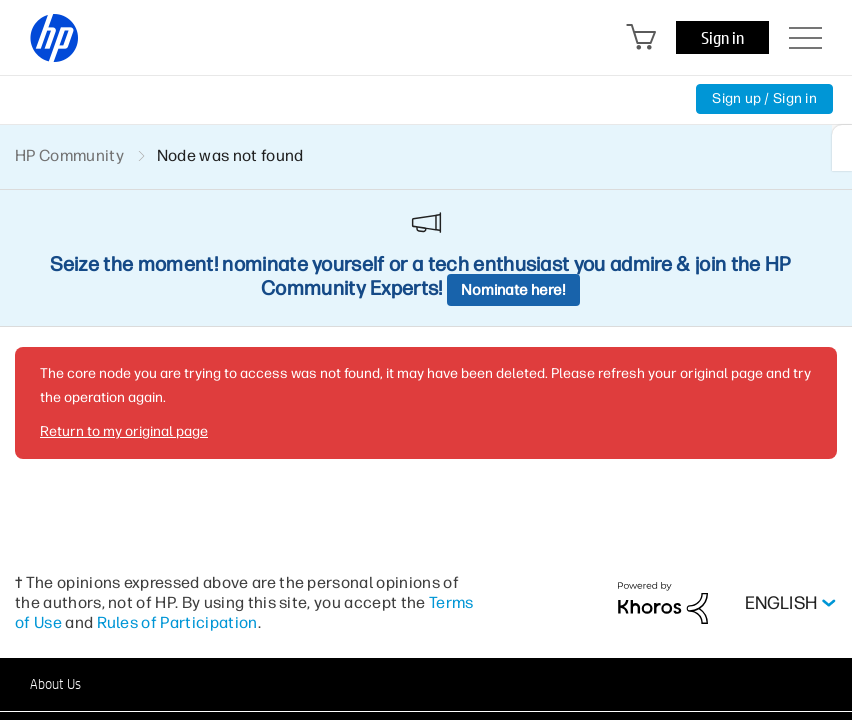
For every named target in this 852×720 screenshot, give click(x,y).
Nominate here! (513, 290)
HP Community (69, 155)
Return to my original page (124, 431)
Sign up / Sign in (764, 98)
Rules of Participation (177, 622)
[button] (426, 684)
